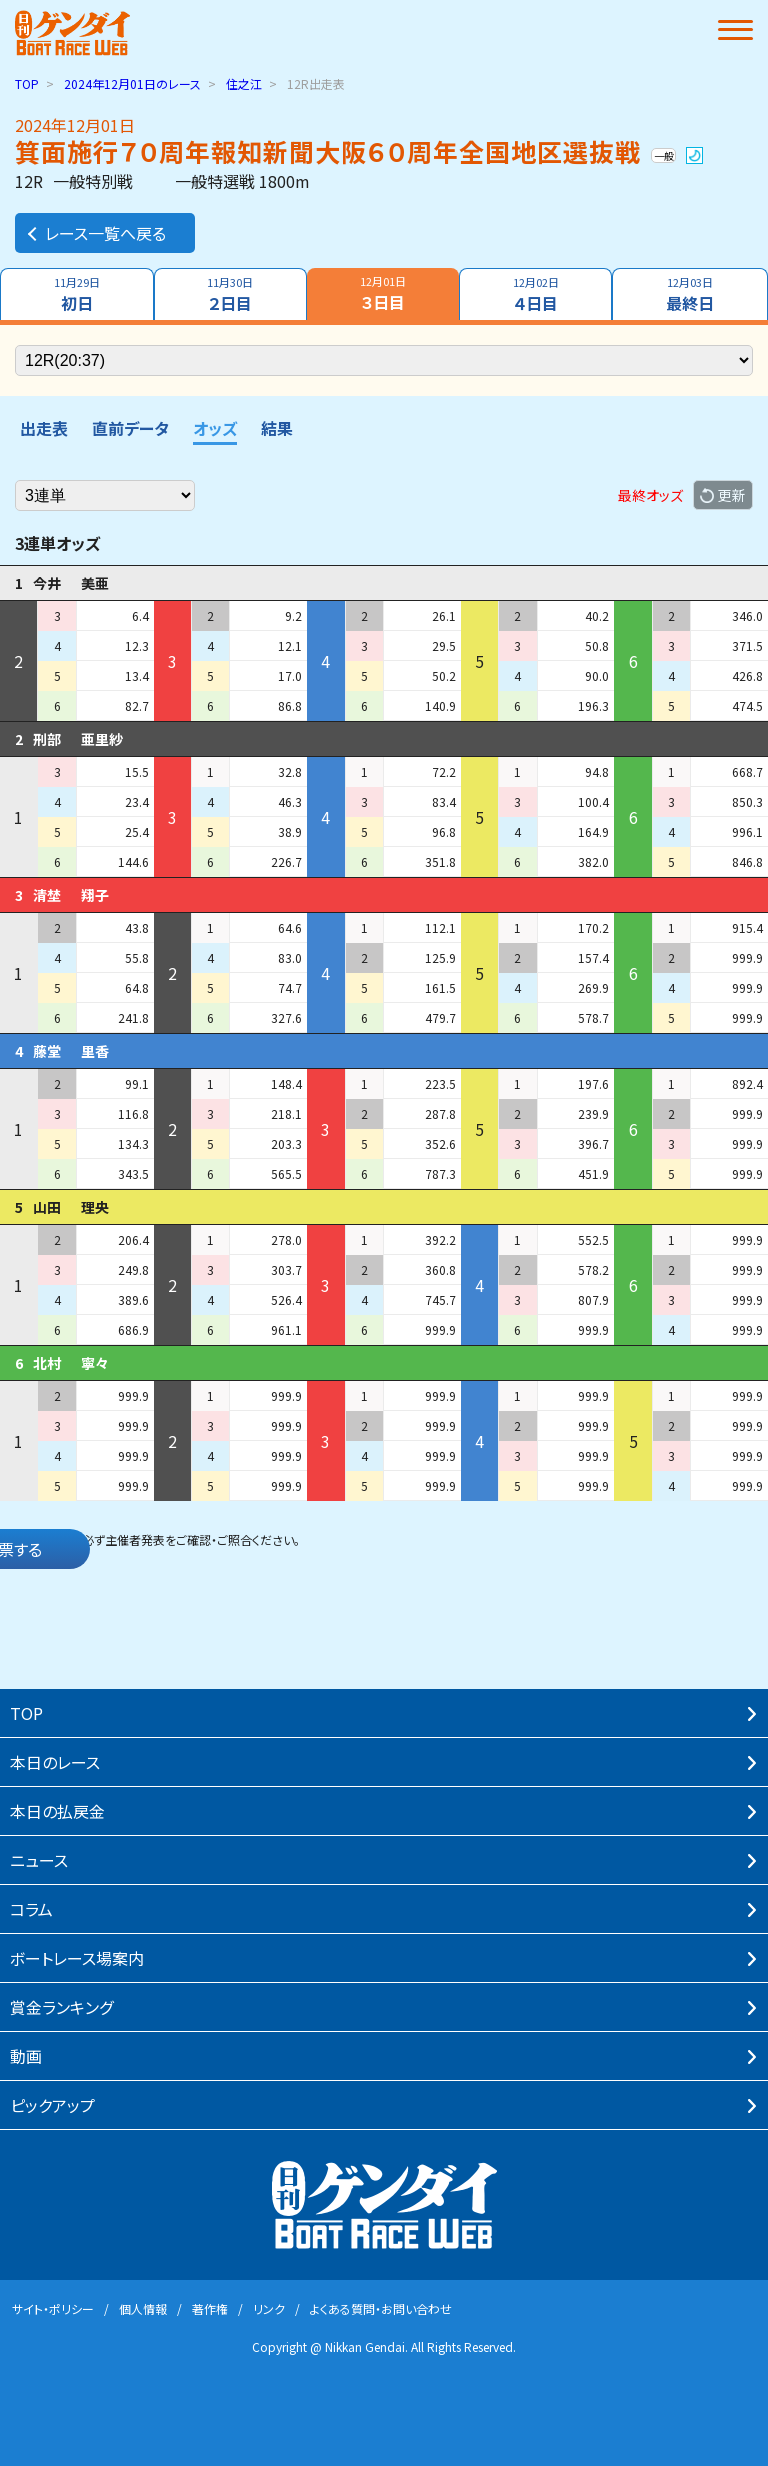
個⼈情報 (143, 2308)
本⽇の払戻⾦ (57, 1811)
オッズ (215, 428)
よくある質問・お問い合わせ (381, 2308)
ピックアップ (52, 2105)
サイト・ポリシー (53, 2308)
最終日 (690, 294)
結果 (277, 428)
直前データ (130, 428)
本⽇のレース (55, 1762)
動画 (26, 2056)
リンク (269, 2308)
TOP (27, 83)
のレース (132, 83)
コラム (31, 1909)
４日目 (536, 294)
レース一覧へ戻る (95, 233)
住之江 (244, 83)
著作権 (210, 2308)
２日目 (231, 294)
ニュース (39, 1860)
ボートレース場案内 (77, 1958)
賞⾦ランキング (61, 2007)
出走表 (44, 428)
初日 (77, 294)
